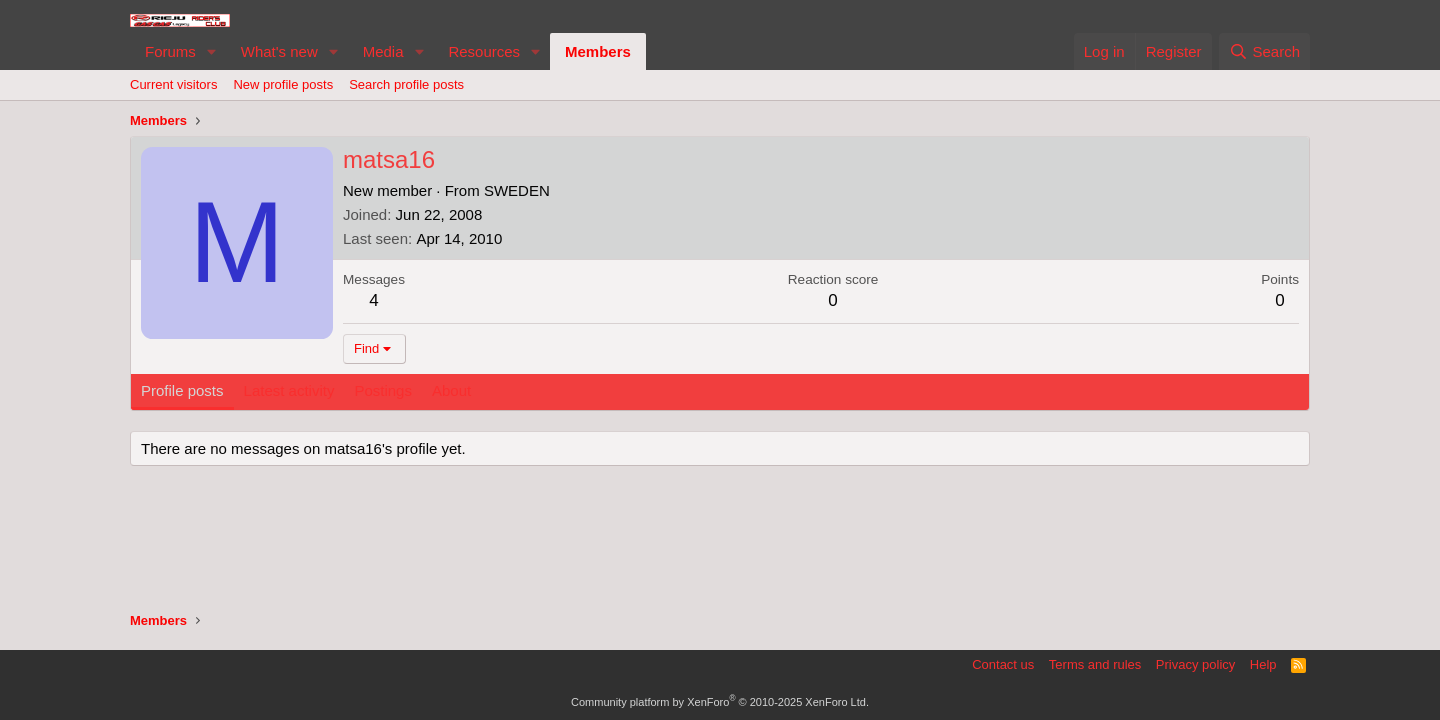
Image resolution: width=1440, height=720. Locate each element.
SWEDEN (517, 190)
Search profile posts (406, 84)
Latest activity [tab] (289, 390)
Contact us (1003, 664)
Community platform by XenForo (720, 702)
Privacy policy (1195, 664)
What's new (279, 51)
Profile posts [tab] (182, 390)
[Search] (1264, 51)
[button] (212, 51)
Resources (484, 51)
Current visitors (173, 84)
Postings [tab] (383, 390)
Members (598, 51)
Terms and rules (1095, 664)
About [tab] (451, 390)
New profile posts (283, 84)
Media (383, 51)
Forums (170, 51)
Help (1263, 664)
